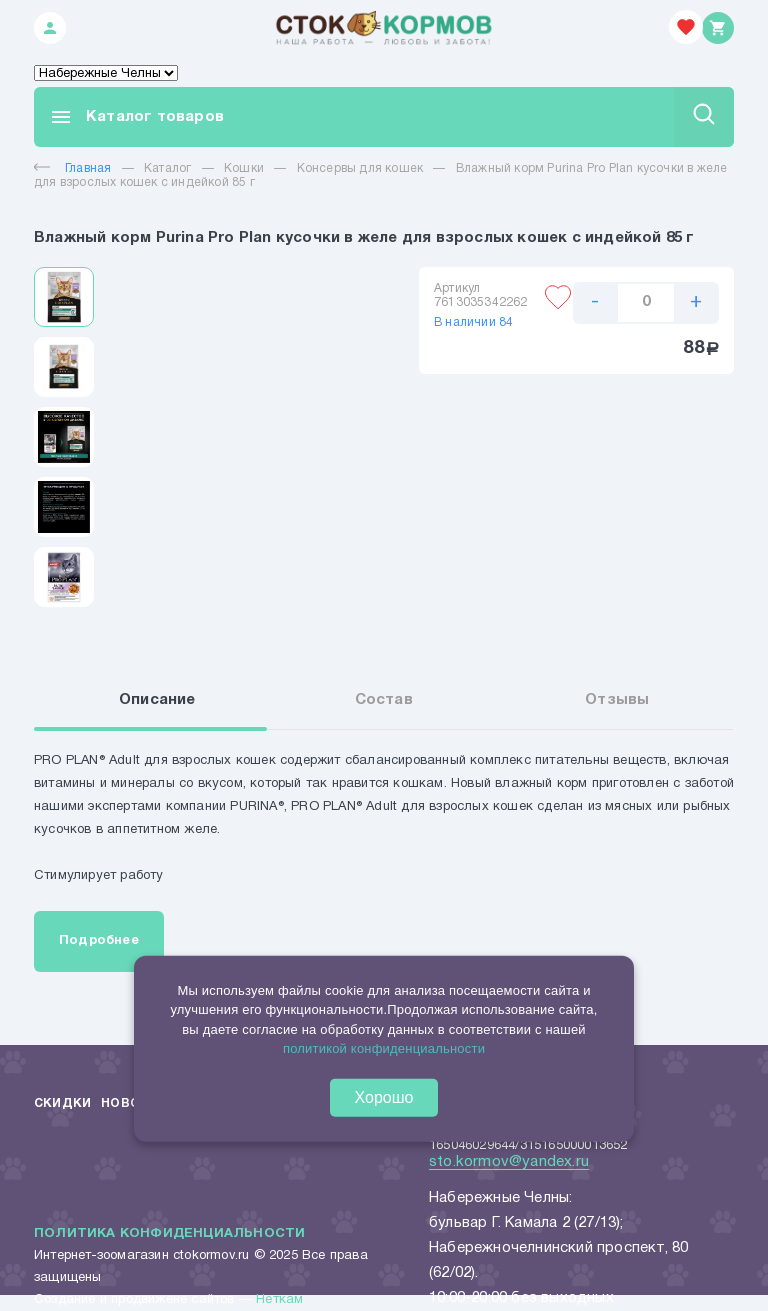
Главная (72, 168)
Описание (157, 700)
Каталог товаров (136, 117)
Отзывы (617, 700)
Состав (384, 700)
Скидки (62, 1103)
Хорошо (384, 1097)
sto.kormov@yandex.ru (509, 1162)
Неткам (279, 1300)
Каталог (167, 168)
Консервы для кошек (360, 168)
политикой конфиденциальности (384, 1048)
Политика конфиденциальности (169, 1234)
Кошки (244, 168)
